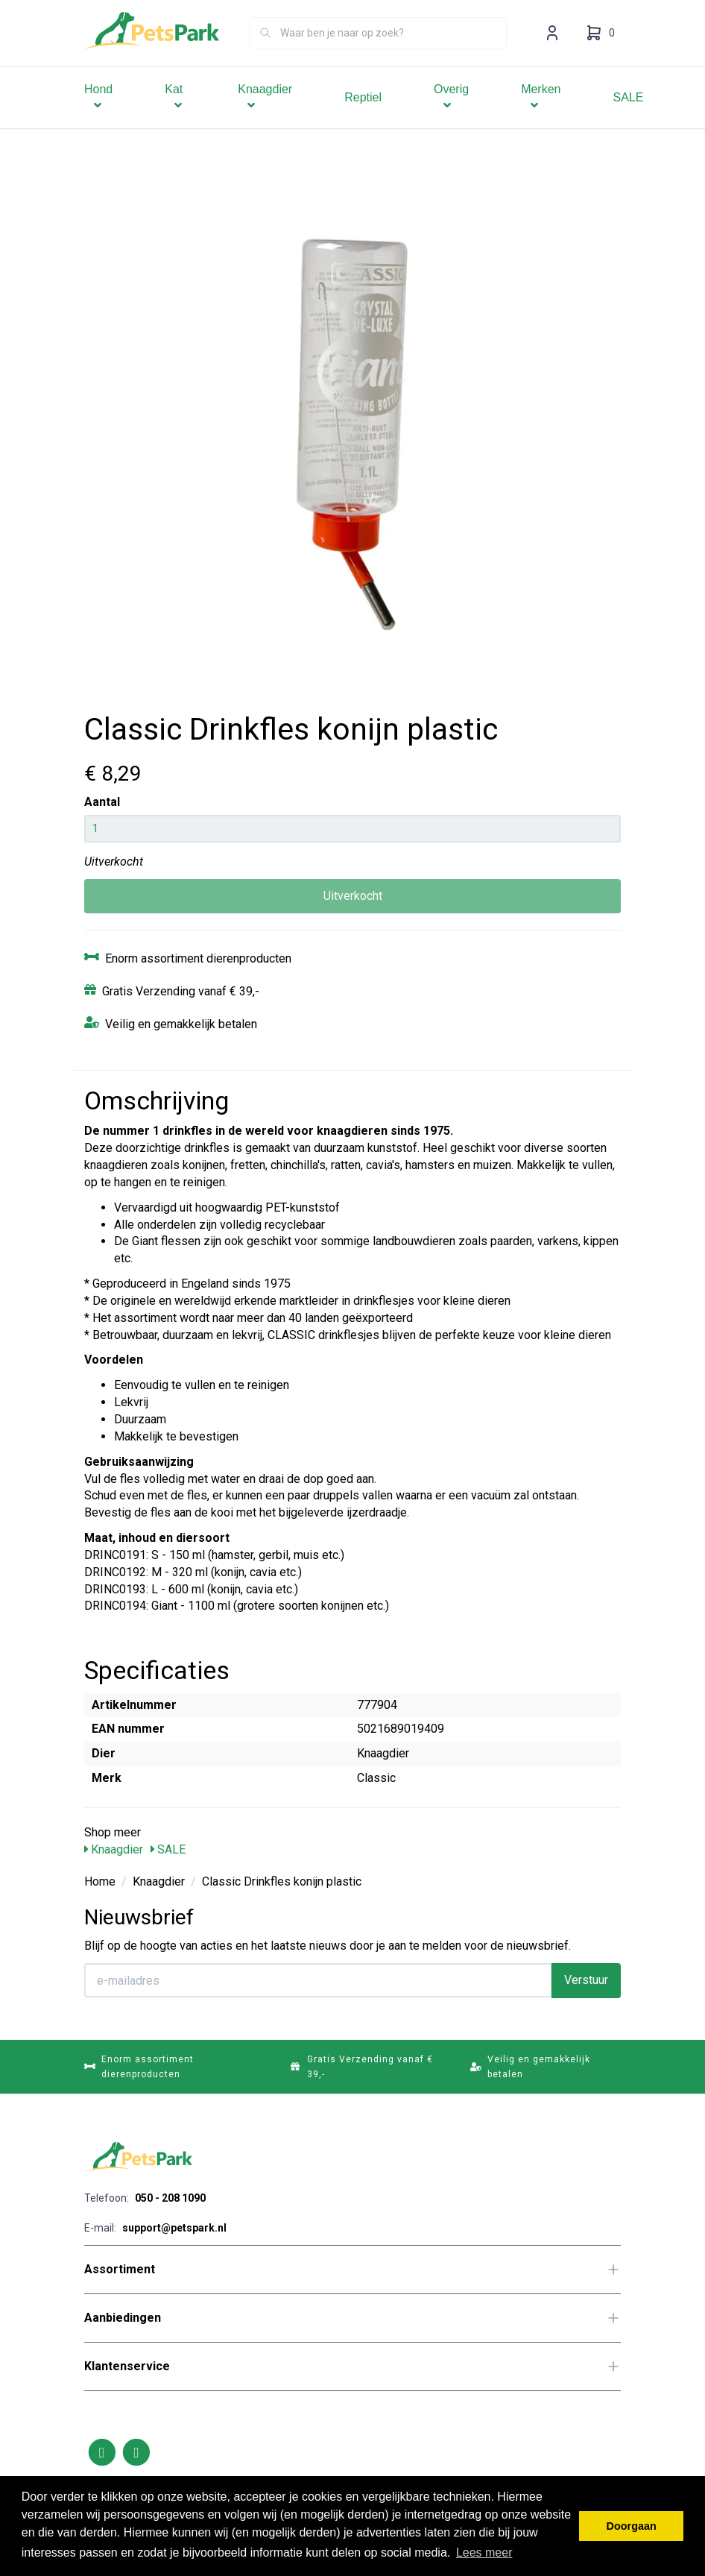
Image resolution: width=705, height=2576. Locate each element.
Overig (451, 118)
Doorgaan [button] (632, 2526)
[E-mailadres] (318, 1980)
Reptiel (363, 118)
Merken (540, 118)
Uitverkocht (352, 896)
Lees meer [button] (484, 2552)
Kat (175, 118)
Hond (98, 118)
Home (100, 1881)
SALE (628, 118)
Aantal (102, 802)
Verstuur (586, 1980)
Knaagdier (265, 118)
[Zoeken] (265, 54)
